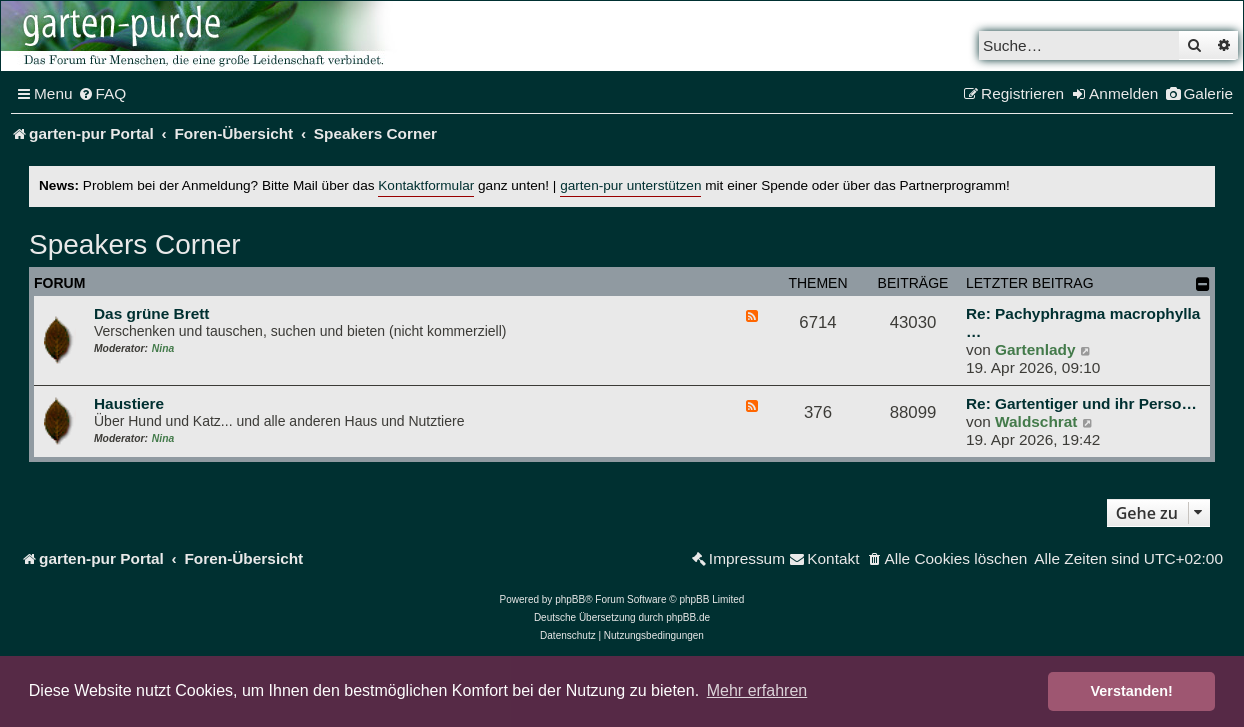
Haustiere (129, 403)
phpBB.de (688, 617)
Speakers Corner (135, 244)
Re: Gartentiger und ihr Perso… (1081, 403)
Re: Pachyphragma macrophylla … (1083, 322)
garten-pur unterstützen (630, 185)
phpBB (570, 599)
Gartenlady (1035, 349)
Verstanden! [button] (1132, 691)
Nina (163, 348)
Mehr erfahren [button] (757, 690)
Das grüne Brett (151, 313)
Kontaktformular (426, 185)
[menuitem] (102, 94)
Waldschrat (1036, 421)
